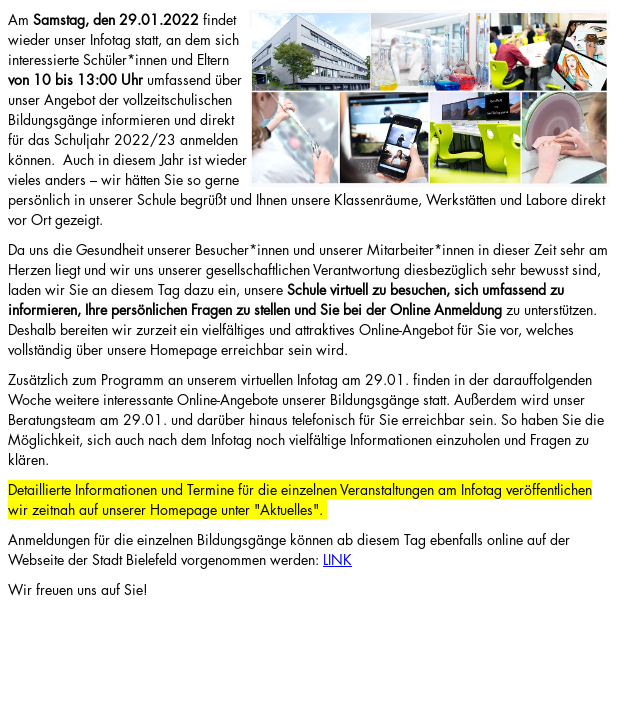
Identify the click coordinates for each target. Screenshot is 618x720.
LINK (337, 559)
